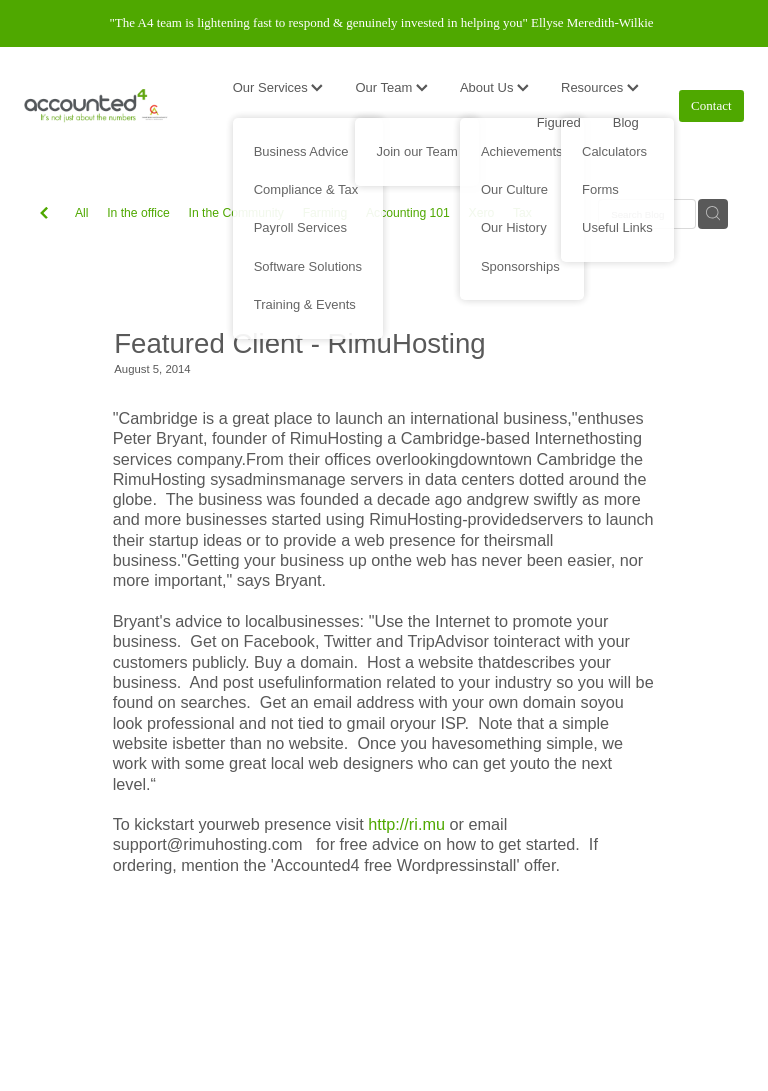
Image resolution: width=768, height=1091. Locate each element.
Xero (482, 213)
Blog (626, 122)
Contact (711, 105)
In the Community (236, 213)
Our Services (278, 87)
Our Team (391, 87)
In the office (138, 213)
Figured (559, 122)
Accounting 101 (408, 213)
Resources (600, 87)
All (82, 213)
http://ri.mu (406, 824)
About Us (494, 87)
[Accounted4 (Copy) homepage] (96, 106)
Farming (325, 213)
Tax (522, 213)
